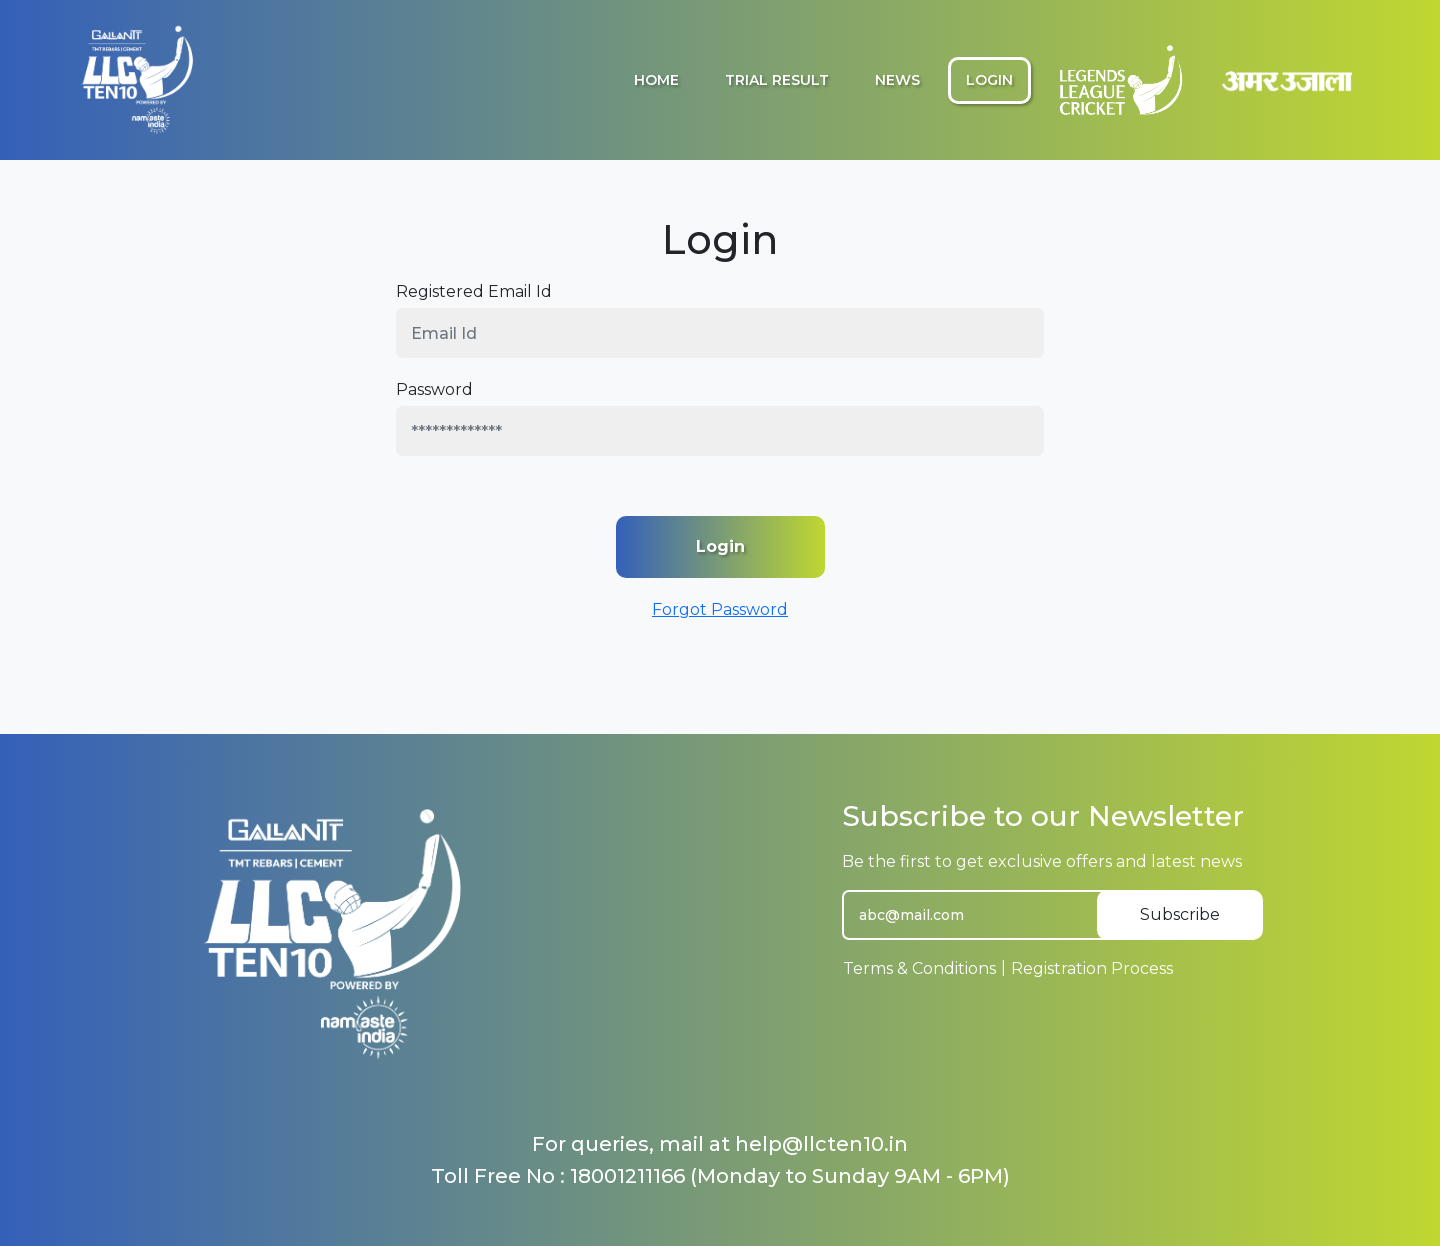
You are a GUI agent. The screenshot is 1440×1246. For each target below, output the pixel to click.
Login (989, 80)
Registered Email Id (474, 291)
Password (434, 389)
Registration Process (1092, 968)
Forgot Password (720, 609)
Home (656, 80)
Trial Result (777, 80)
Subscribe (1180, 914)
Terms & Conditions (919, 968)
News (897, 80)
